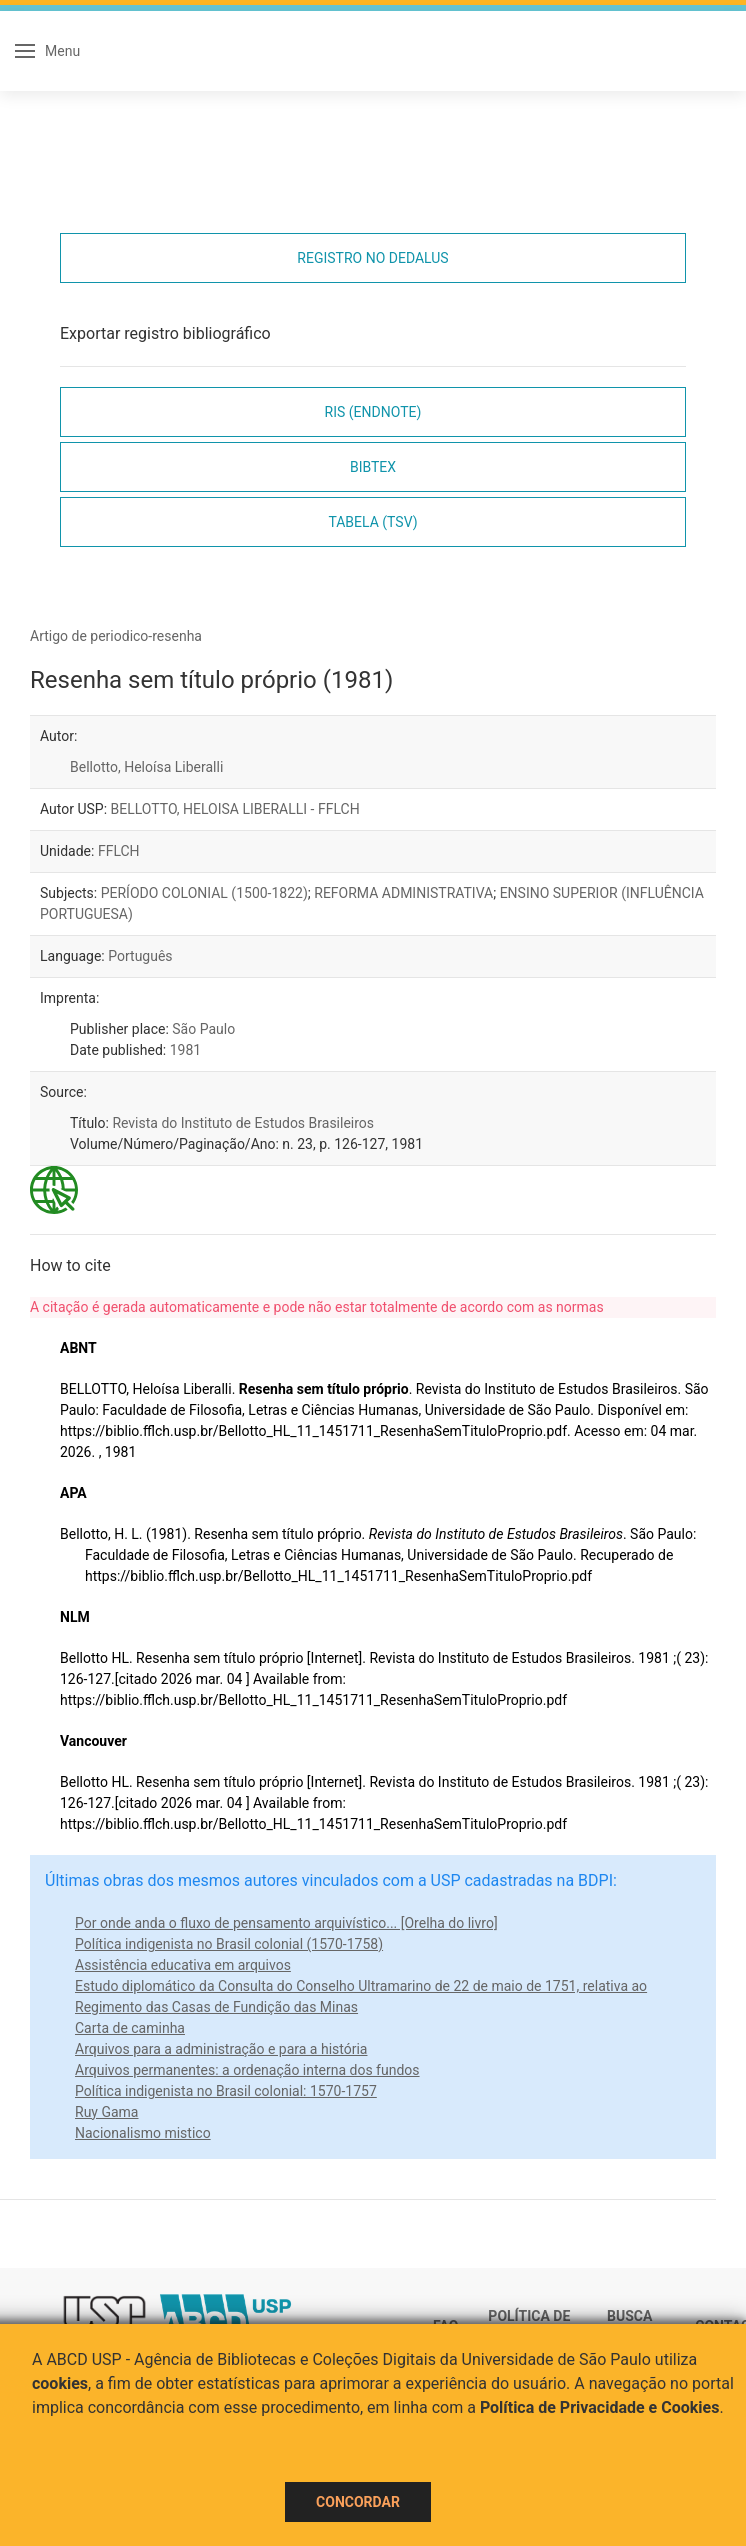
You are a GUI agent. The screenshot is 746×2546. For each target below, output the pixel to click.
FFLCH (119, 851)
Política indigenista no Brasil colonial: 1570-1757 (226, 2091)
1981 (185, 1050)
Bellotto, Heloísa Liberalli (146, 767)
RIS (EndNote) (373, 412)
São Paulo (203, 1029)
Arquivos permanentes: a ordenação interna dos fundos (247, 2070)
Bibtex (373, 467)
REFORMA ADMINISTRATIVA (403, 893)
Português (140, 956)
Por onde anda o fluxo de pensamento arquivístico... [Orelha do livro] (286, 1923)
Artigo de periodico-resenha (116, 636)
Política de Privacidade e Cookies (600, 2407)
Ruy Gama (107, 2112)
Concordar (358, 2502)
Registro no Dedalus (372, 258)
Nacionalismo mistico (143, 2133)
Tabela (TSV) (372, 522)
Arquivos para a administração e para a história (221, 2049)
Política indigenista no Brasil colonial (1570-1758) (229, 1944)
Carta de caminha (130, 2028)
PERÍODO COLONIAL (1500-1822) (204, 893)
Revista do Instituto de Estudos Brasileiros (243, 1123)
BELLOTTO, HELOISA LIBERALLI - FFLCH (235, 809)
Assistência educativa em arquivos (183, 1965)
